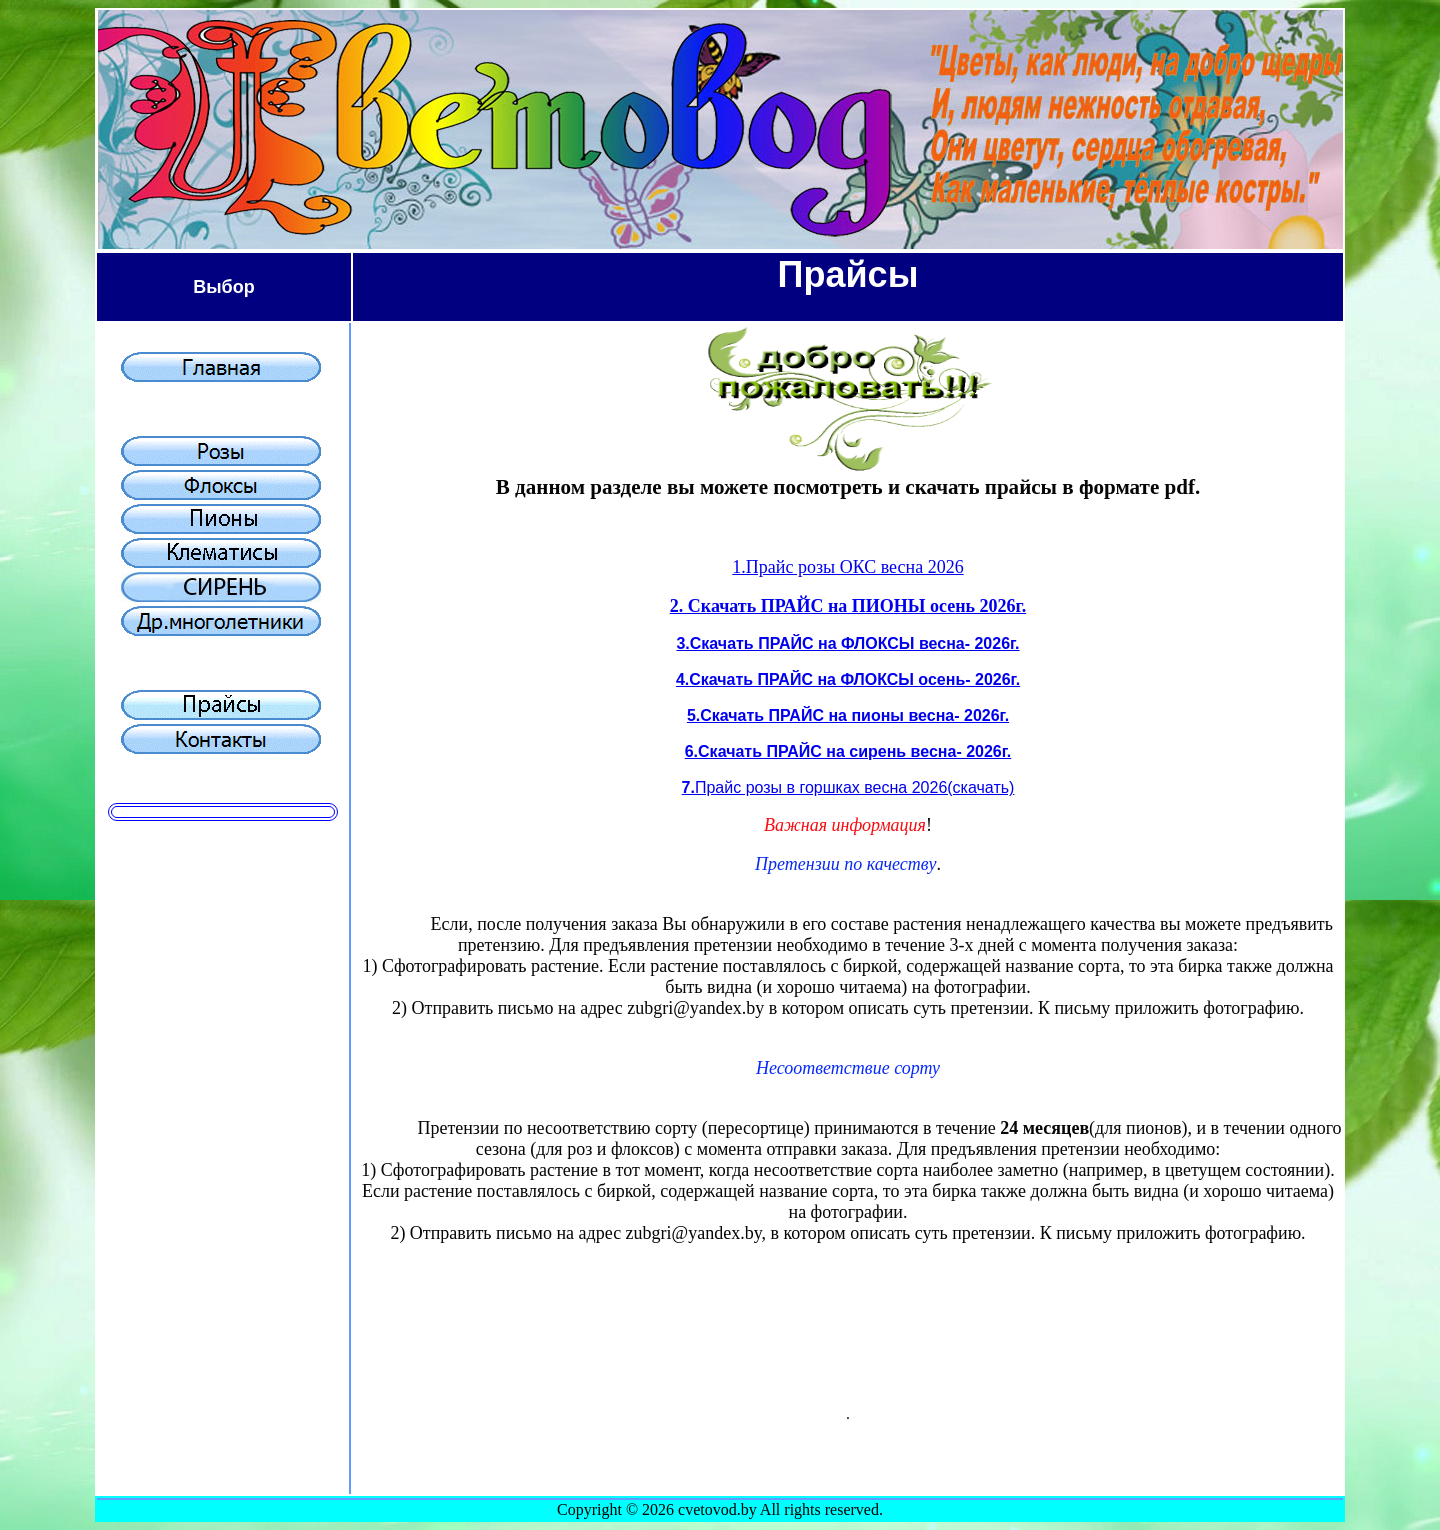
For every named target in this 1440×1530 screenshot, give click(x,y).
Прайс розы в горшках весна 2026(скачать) (854, 787)
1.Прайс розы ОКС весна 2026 (847, 567)
